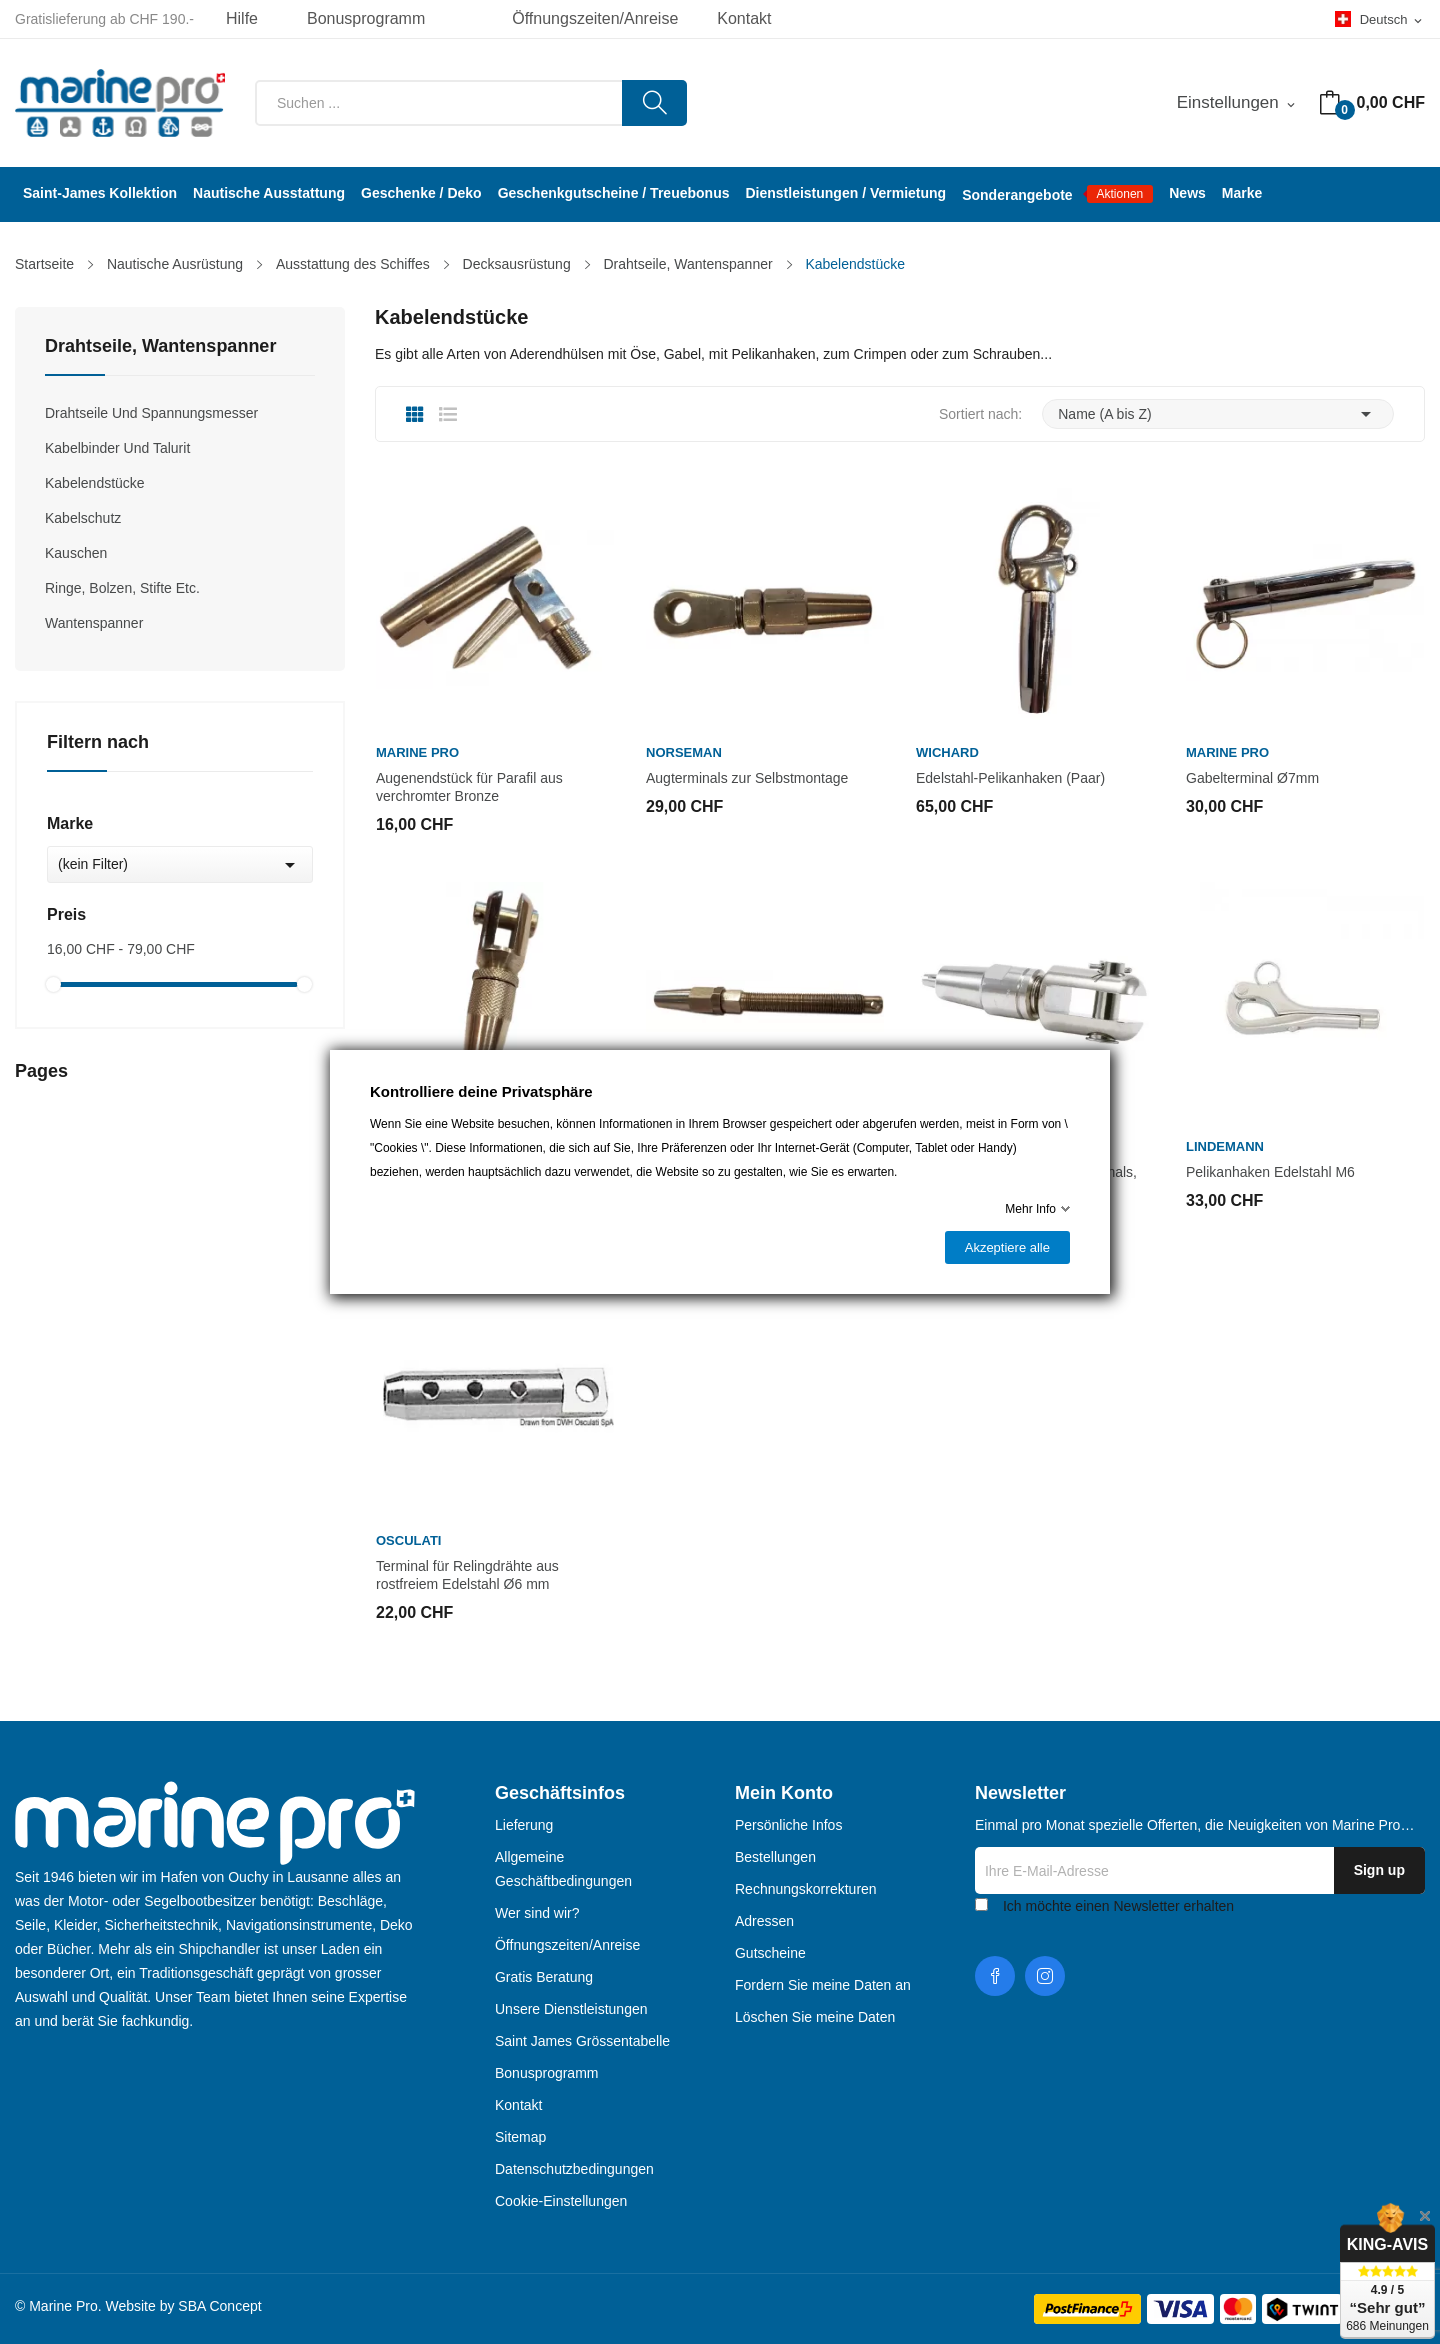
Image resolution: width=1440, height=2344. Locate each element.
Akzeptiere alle (1007, 1247)
